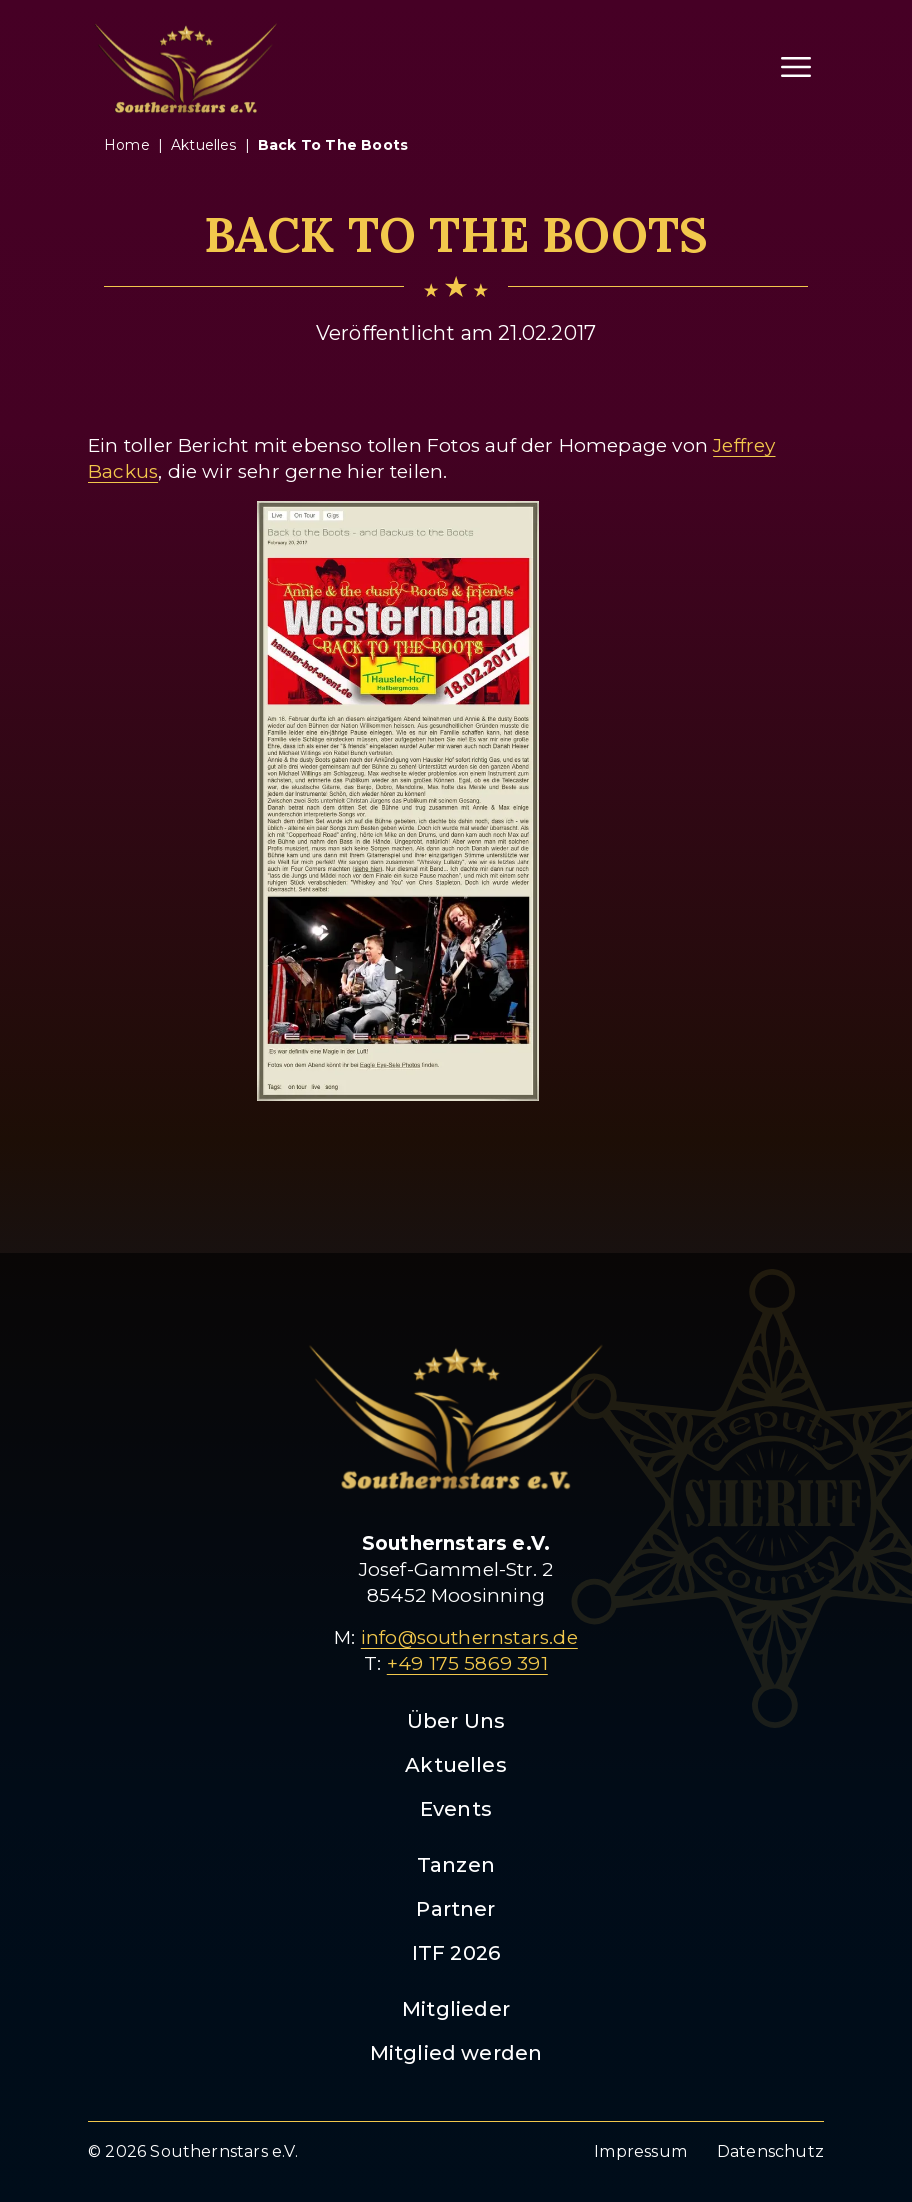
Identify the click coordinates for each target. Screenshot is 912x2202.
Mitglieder (456, 2009)
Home (127, 145)
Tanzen (456, 1865)
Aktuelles (456, 1765)
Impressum (640, 2151)
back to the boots (333, 145)
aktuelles (204, 145)
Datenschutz (770, 2151)
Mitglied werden (456, 2053)
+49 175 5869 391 (467, 1663)
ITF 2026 (456, 1953)
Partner (455, 1909)
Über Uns (456, 1721)
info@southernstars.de (469, 1637)
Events (456, 1809)
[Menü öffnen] (796, 67)
